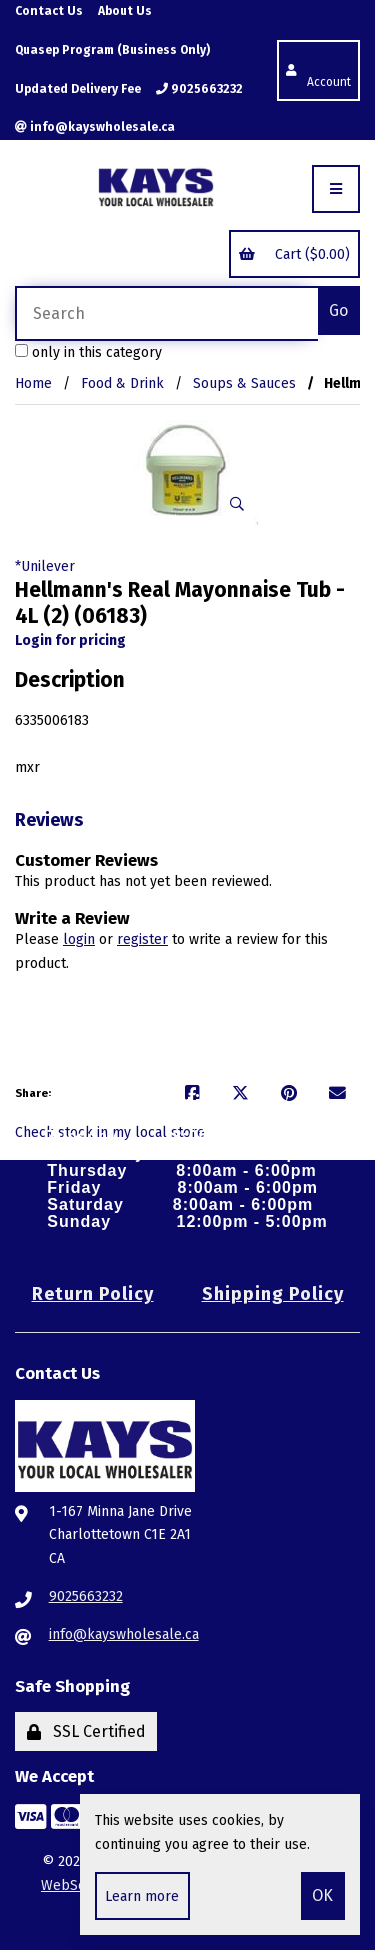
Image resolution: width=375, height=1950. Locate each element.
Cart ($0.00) (294, 254)
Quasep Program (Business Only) (112, 50)
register (142, 939)
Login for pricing (70, 640)
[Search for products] (166, 313)
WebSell (68, 1885)
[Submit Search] (339, 310)
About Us (125, 11)
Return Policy (93, 1294)
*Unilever (45, 566)
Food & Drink (122, 383)
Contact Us (49, 11)
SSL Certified (86, 1731)
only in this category (88, 352)
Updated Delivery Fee (78, 89)
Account (318, 69)
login (79, 939)
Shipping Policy (273, 1294)
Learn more (142, 1896)
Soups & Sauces (244, 383)
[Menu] (336, 189)
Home (33, 383)
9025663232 (199, 89)
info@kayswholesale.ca (95, 127)
